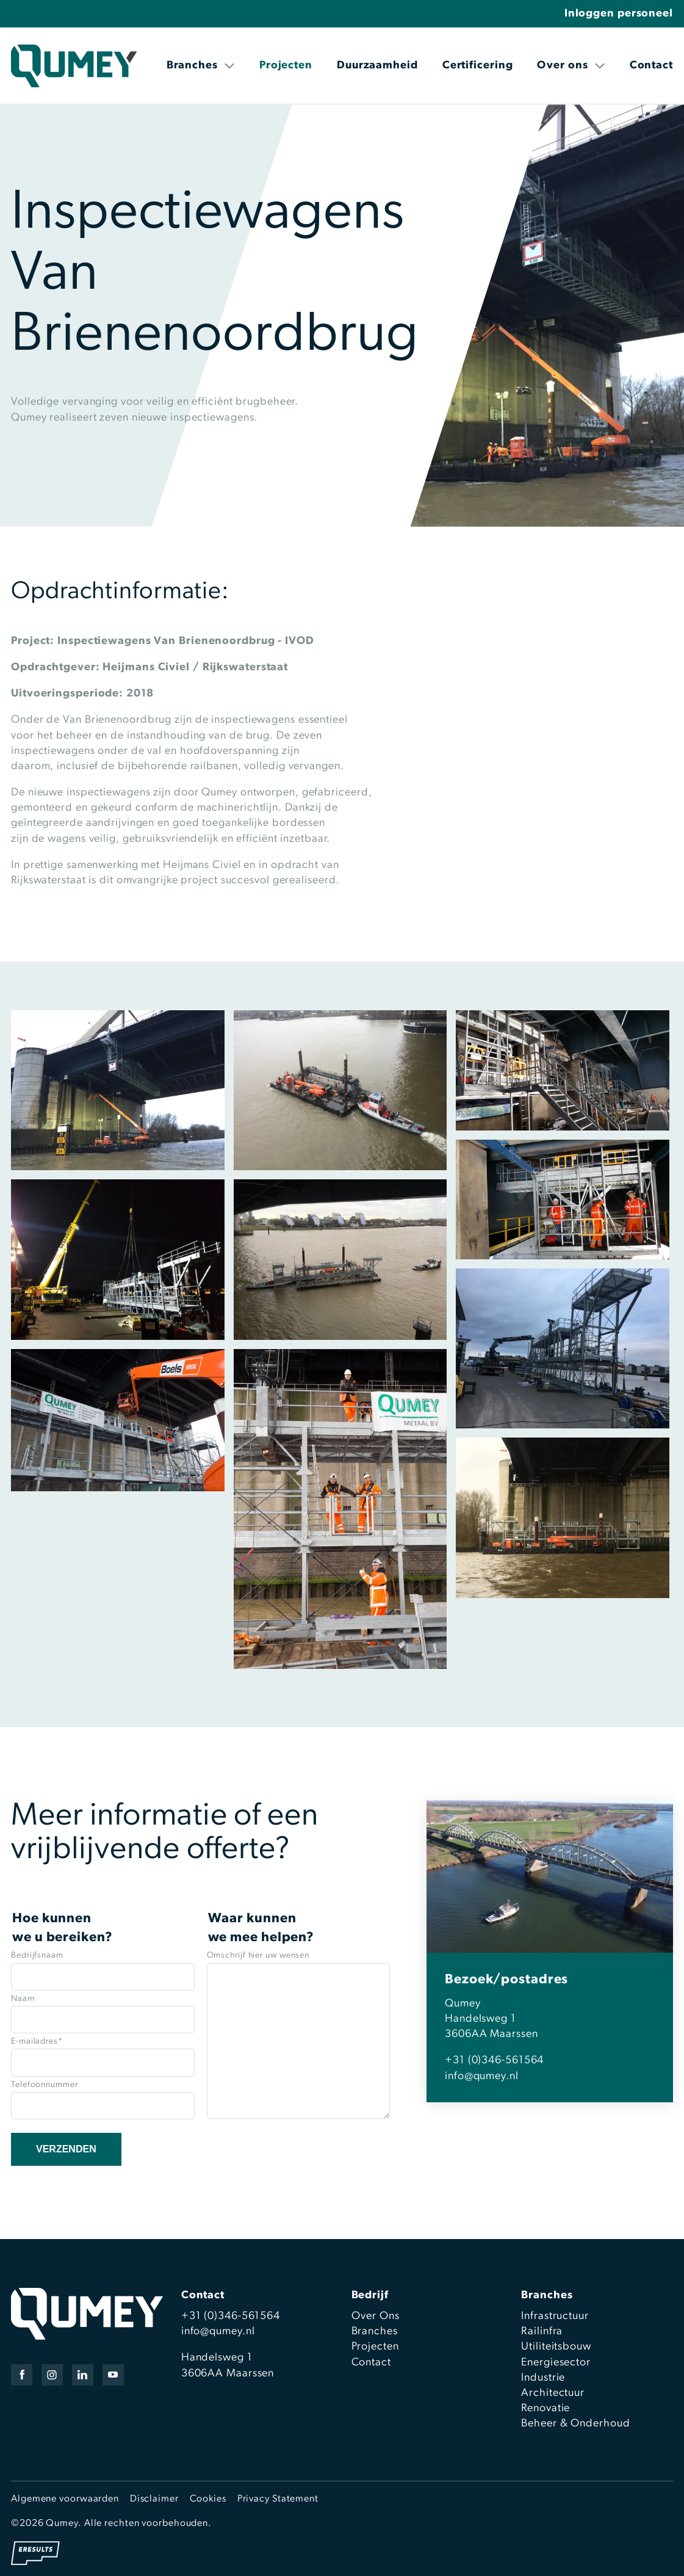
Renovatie (545, 2408)
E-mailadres (37, 2041)
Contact (651, 65)
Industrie (543, 2378)
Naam (23, 1998)
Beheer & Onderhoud (575, 2423)
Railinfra (542, 2331)
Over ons (571, 65)
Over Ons (375, 2316)
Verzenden (66, 2149)
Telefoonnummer (44, 2084)
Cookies (208, 2499)
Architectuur (553, 2393)
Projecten (285, 65)
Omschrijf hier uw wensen (258, 1955)
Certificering (477, 65)
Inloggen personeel (618, 14)
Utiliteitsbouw (556, 2347)
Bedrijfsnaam (37, 1955)
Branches (201, 65)
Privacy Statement (278, 2499)
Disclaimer (154, 2499)
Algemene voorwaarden (65, 2499)
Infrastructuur (555, 2316)
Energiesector (556, 2362)
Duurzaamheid (377, 65)
